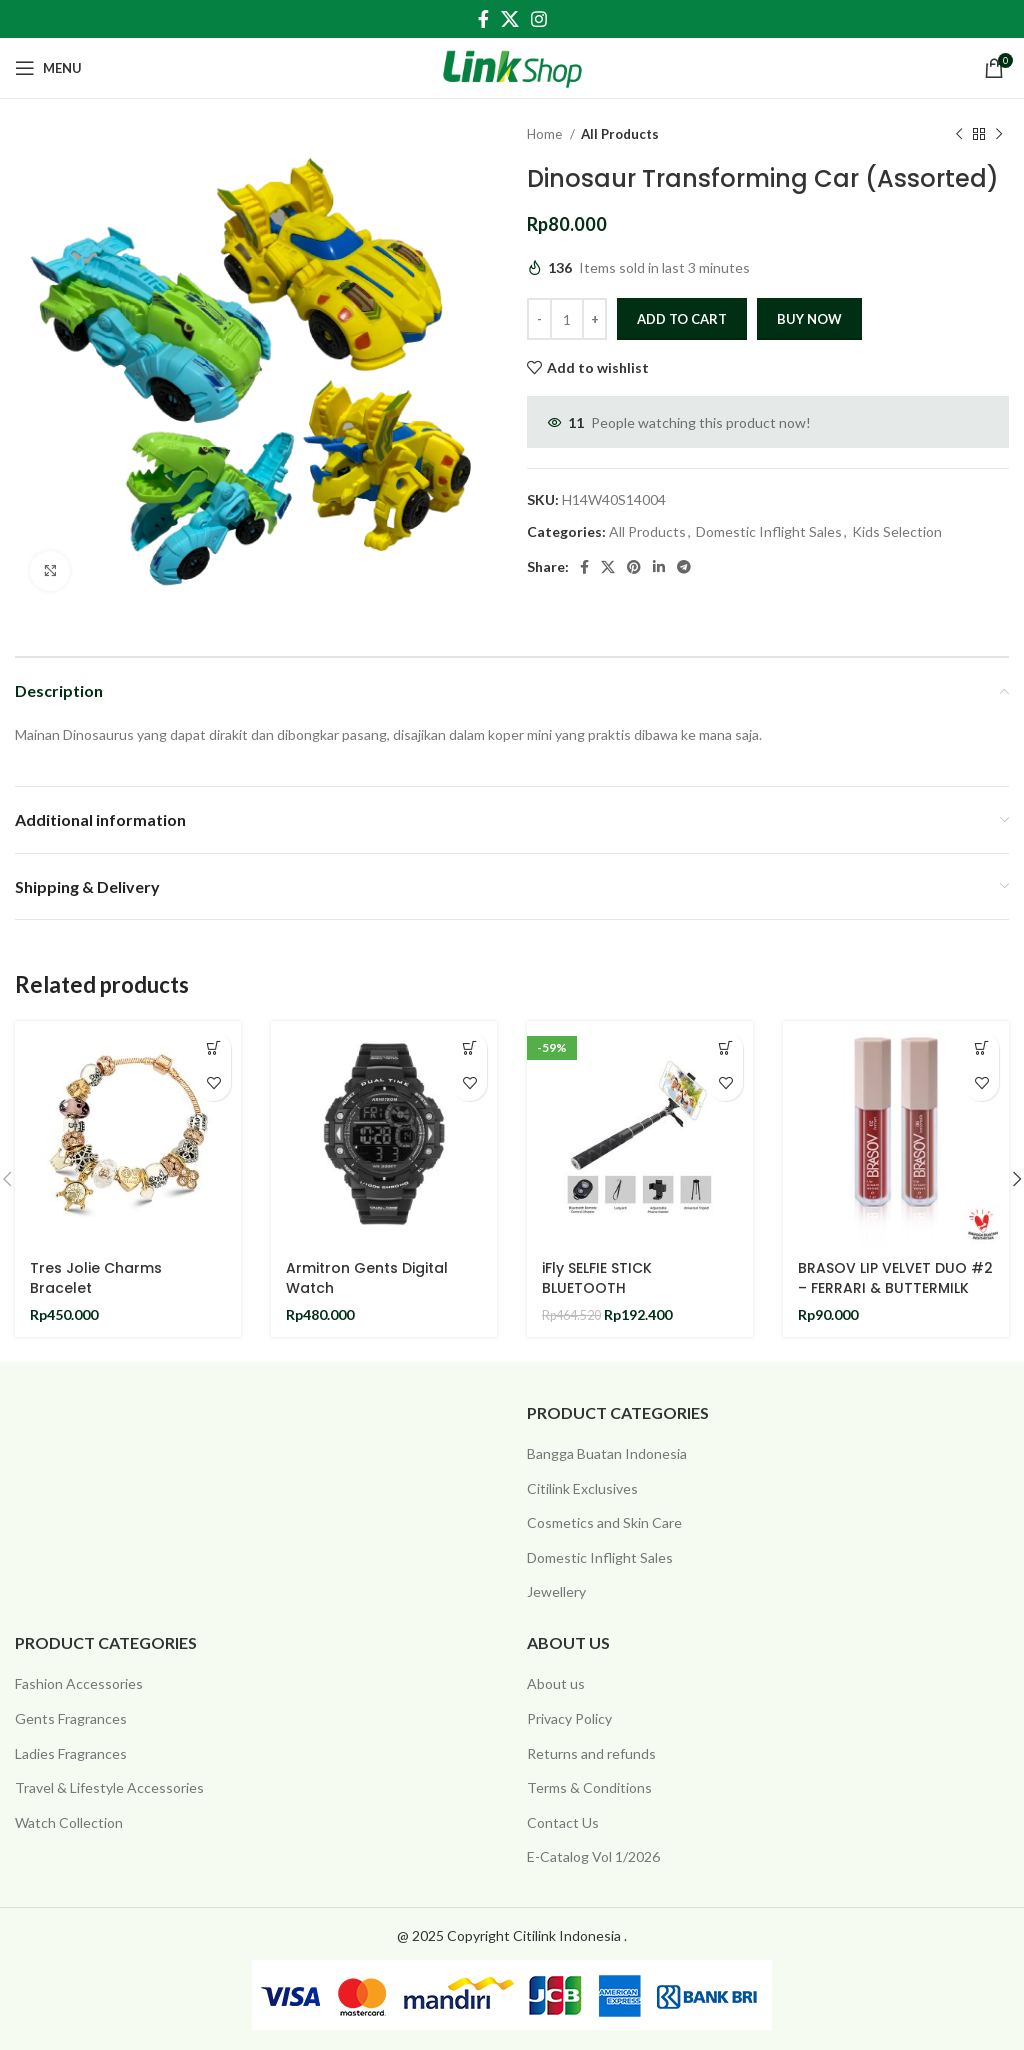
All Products (620, 134)
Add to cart (682, 319)
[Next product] (999, 135)
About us (556, 1683)
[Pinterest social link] (634, 567)
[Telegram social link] (684, 567)
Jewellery (556, 1591)
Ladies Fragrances (71, 1753)
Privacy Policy (569, 1718)
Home (546, 134)
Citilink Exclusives (582, 1488)
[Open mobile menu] (48, 68)
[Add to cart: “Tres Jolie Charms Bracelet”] (213, 1048)
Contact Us (563, 1822)
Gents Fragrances (71, 1718)
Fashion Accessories (79, 1683)
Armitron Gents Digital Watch (367, 1278)
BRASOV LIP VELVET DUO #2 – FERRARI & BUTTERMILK (895, 1278)
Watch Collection (69, 1822)
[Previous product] (959, 135)
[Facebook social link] (483, 19)
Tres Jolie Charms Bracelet (96, 1278)
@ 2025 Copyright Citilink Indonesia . (512, 1935)
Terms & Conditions (589, 1787)
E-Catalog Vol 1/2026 (593, 1856)
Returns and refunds (591, 1753)
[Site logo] (512, 66)
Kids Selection (897, 531)
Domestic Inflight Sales (769, 531)
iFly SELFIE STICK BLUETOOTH (597, 1278)
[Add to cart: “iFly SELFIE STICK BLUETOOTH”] (725, 1048)
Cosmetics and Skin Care (604, 1522)
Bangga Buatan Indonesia (607, 1453)
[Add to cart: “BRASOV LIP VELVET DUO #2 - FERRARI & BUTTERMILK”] (981, 1048)
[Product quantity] (567, 319)
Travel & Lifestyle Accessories (109, 1787)
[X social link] (510, 19)
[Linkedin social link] (659, 567)
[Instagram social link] (539, 19)
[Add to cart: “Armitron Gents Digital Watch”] (469, 1048)
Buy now (809, 319)
